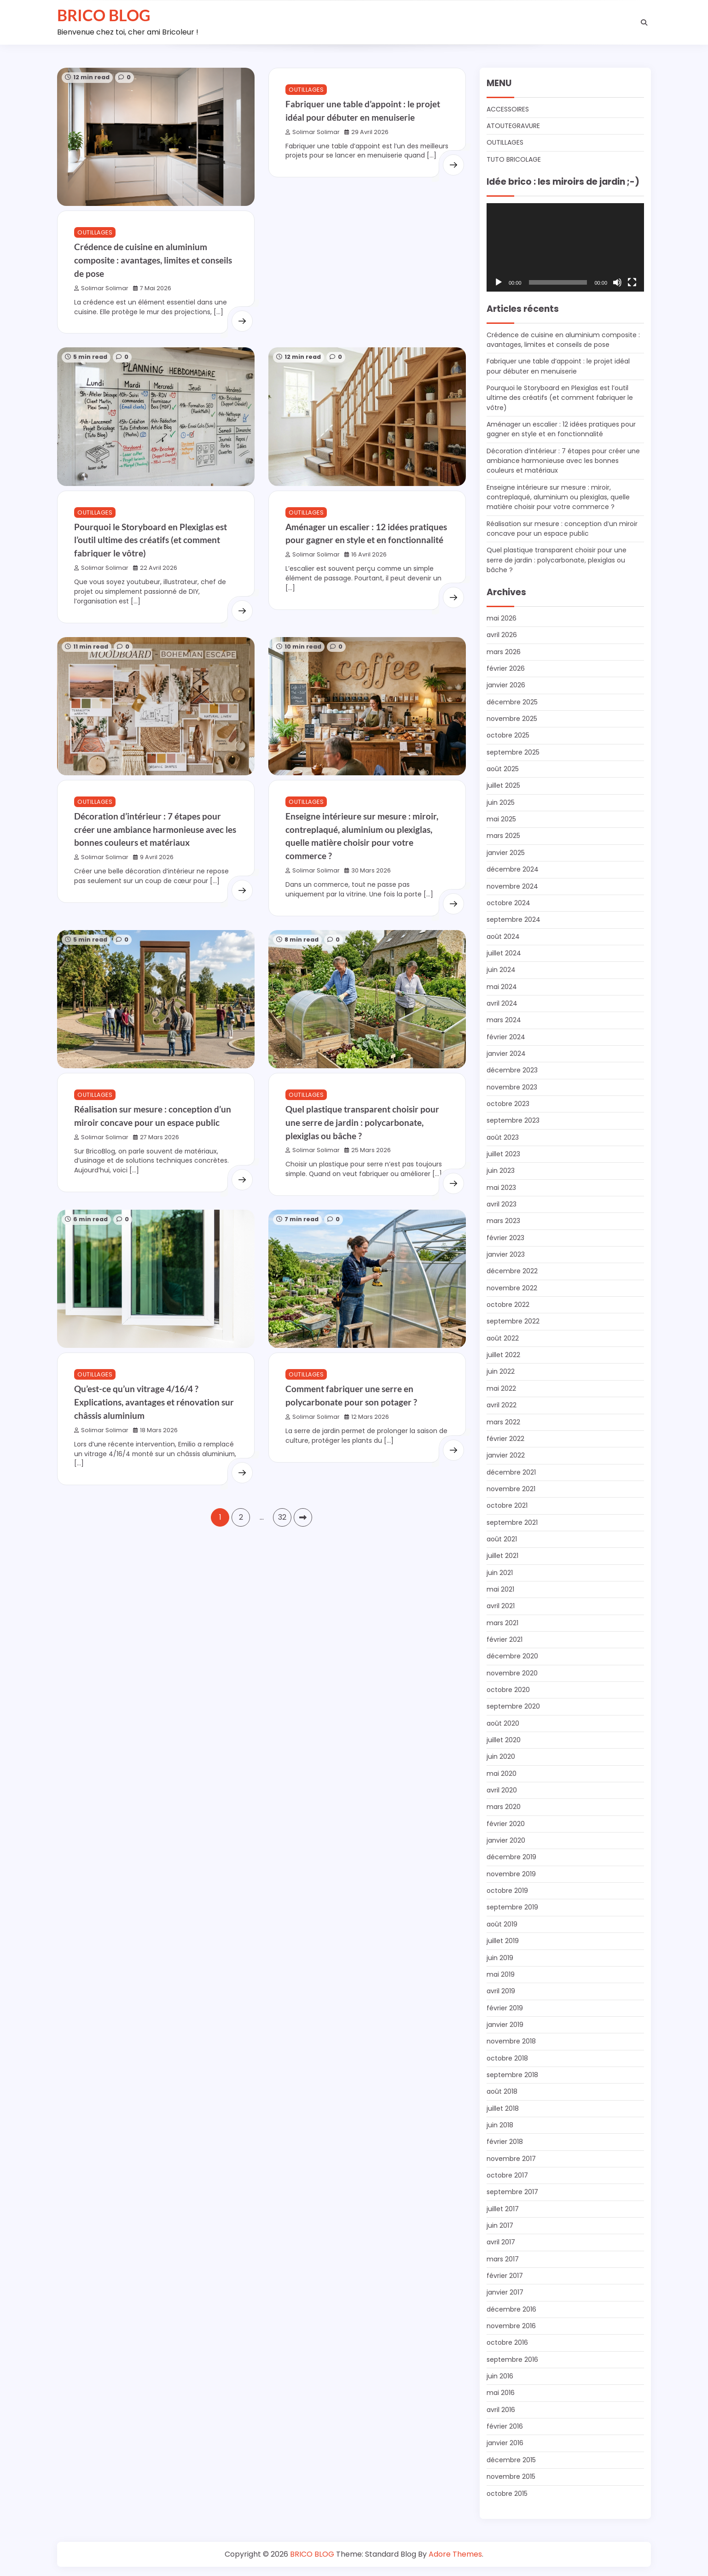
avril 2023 (502, 1204)
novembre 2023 (512, 1087)
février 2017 (505, 2275)
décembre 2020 (513, 1656)
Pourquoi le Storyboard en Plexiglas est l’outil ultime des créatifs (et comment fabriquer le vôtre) (150, 540)
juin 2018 (500, 2125)
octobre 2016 (508, 2342)
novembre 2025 (513, 718)
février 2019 (505, 2008)
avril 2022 (502, 1405)
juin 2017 (500, 2225)
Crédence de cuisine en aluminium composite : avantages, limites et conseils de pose (153, 260)
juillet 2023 (503, 1154)
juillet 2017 (503, 2208)
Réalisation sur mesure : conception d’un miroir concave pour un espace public (565, 528)
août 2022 (503, 1338)
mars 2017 (503, 2259)
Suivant (303, 1529)
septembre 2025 (514, 752)
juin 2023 (501, 1170)
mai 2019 (501, 1974)
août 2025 (503, 768)
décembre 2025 (513, 702)
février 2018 (505, 2141)
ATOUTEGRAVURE (514, 125)
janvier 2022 (506, 1455)
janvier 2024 (506, 1053)
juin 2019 (500, 1957)
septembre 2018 (513, 2074)
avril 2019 (501, 1991)
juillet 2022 (503, 1354)
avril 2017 (501, 2242)
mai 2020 (502, 1773)
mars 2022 (504, 1422)
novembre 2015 (512, 2476)
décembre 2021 (512, 1472)
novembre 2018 (512, 2041)
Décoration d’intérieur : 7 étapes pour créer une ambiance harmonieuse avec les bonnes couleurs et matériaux (155, 830)
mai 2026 (502, 618)
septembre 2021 (513, 1522)
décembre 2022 (513, 1271)
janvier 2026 (506, 685)
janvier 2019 (505, 2024)
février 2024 (506, 1037)
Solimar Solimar (101, 288)
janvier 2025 (506, 852)
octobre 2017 (508, 2175)
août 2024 (504, 936)
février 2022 (505, 1438)
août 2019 (502, 1924)
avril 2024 (502, 1003)
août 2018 (502, 2091)
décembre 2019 (512, 1857)
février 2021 (504, 1639)
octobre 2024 (509, 902)
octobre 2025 (509, 735)
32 (282, 1529)
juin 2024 (501, 969)
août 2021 (502, 1539)
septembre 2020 (514, 1706)
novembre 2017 (512, 2158)
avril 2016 (501, 2409)
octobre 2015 (508, 2493)
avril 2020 (502, 1790)
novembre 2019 (512, 1874)
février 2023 (505, 1237)
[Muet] (617, 282)
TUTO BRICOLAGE (514, 159)
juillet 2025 (504, 785)
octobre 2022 (509, 1304)
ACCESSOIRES (508, 109)
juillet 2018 (503, 2108)
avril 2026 (502, 634)
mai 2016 (501, 2392)
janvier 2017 (505, 2292)
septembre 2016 (513, 2359)
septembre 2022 (514, 1321)
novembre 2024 (513, 886)
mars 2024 (504, 1020)
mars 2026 (504, 651)
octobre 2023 (509, 1103)
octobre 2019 (508, 1890)
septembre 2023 (514, 1120)
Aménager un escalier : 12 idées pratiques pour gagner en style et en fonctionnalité (564, 429)
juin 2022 (501, 1371)
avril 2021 (501, 1605)
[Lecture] (498, 282)
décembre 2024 (513, 869)
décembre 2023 (513, 1070)
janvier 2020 (506, 1840)
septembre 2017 (513, 2191)
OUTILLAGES (95, 232)
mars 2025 (504, 835)
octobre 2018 (508, 2058)
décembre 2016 (512, 2309)
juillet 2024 (504, 953)
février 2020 (506, 1823)
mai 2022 (501, 1388)
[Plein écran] (632, 282)
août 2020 (503, 1723)
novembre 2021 (511, 1488)
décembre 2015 (512, 2460)
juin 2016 (500, 2376)
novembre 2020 (513, 1673)
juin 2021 (500, 1572)
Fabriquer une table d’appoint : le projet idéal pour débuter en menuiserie (561, 366)
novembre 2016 (512, 2325)
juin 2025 (501, 802)
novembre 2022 (512, 1288)
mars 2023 (504, 1220)
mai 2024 (502, 986)
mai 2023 (501, 1187)
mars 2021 (503, 1623)
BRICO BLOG (104, 15)
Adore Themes (455, 2554)
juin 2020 (501, 1756)
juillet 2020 (504, 1740)
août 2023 (503, 1137)
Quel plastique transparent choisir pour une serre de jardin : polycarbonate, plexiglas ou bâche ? (362, 1123)
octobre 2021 (508, 1505)
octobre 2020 (509, 1689)
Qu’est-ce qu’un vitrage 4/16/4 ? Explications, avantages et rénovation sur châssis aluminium (154, 1413)
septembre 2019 (513, 1907)
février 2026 (506, 668)
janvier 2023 (506, 1254)
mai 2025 (502, 819)
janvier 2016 (505, 2442)
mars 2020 (504, 1806)
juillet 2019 (503, 1940)
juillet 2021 (502, 1555)
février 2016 (505, 2426)
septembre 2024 (514, 919)
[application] (565, 247)
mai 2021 (501, 1589)
